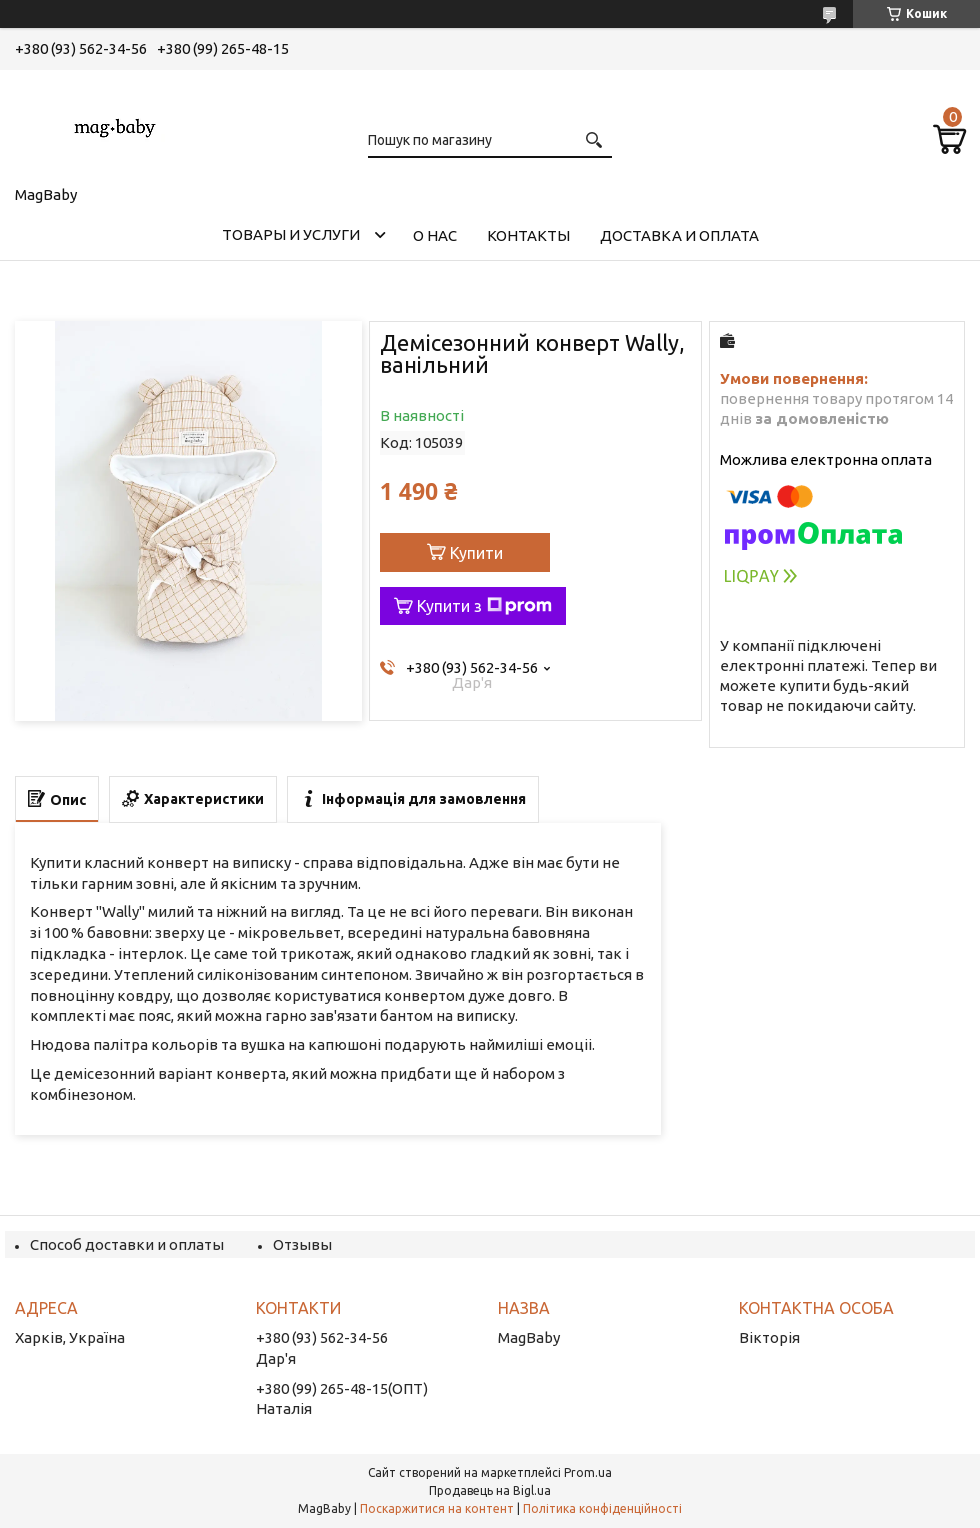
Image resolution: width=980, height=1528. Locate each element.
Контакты (528, 235)
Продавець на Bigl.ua (490, 1490)
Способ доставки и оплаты (127, 1244)
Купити (476, 553)
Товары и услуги (291, 234)
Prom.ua (588, 1472)
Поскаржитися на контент (437, 1508)
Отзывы (302, 1244)
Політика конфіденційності (602, 1508)
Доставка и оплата (679, 235)
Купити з (484, 606)
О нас (435, 235)
